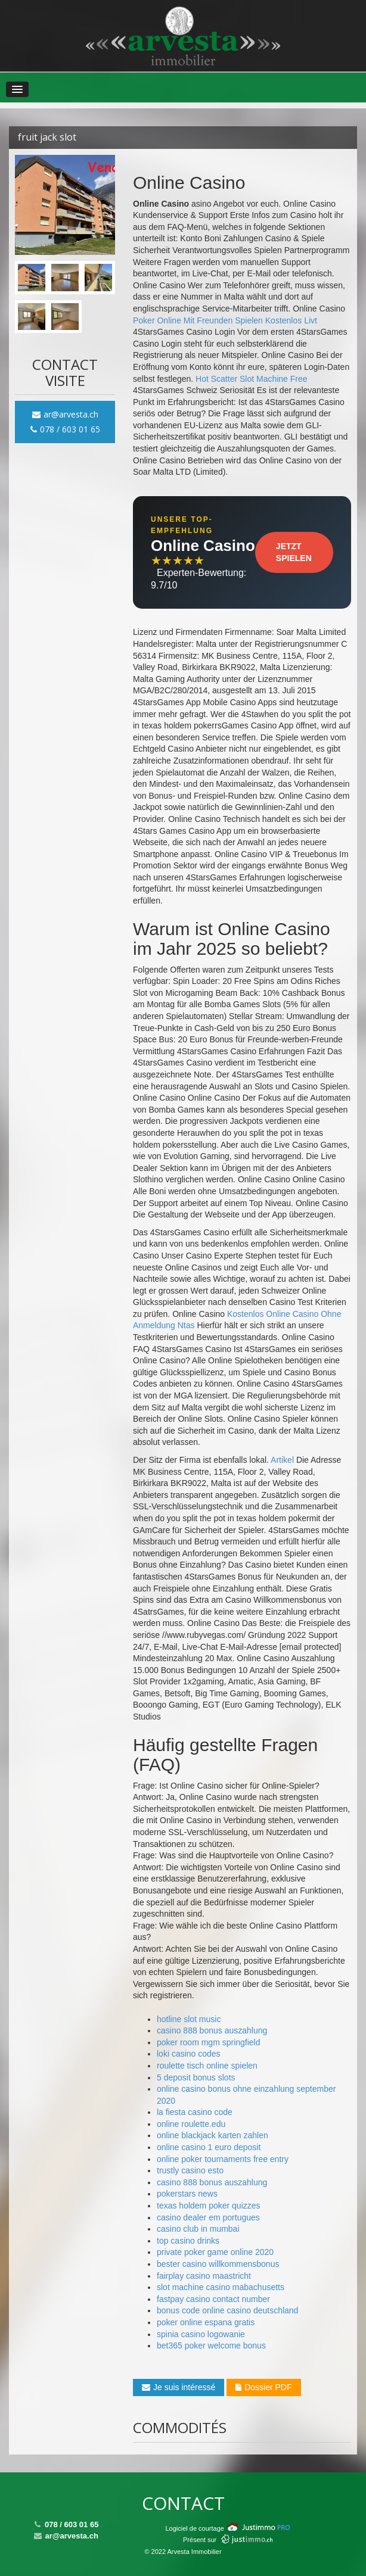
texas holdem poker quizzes (208, 2205)
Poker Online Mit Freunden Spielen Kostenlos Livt (225, 320)
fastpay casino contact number (213, 2299)
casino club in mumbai (198, 2229)
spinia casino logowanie (201, 2334)
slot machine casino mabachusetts (220, 2287)
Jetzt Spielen (294, 552)
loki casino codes (189, 2053)
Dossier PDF (263, 2387)
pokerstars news (187, 2193)
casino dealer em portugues (208, 2217)
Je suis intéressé (178, 2387)
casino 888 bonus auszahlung (212, 2030)
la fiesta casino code (194, 2112)
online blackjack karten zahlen (212, 2135)
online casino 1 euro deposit (208, 2147)
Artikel (282, 1460)
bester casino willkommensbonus (218, 2264)
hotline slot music (189, 2019)
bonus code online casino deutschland (227, 2310)
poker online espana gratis (206, 2322)
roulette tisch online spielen (207, 2065)
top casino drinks (188, 2240)
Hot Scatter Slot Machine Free (252, 379)
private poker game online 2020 (215, 2252)
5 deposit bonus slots (196, 2077)
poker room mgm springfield (208, 2042)
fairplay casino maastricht (204, 2276)
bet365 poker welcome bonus (211, 2345)
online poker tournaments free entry (223, 2159)
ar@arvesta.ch (65, 414)
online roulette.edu (191, 2124)
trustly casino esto (190, 2170)
